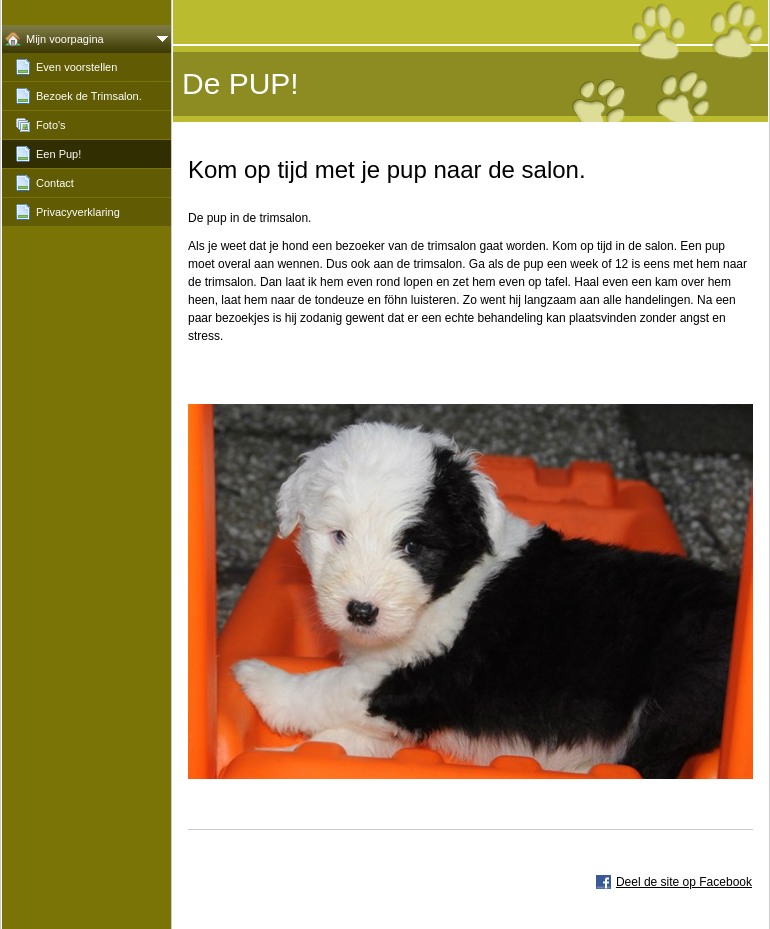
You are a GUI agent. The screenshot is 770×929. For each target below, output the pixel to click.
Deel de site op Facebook (684, 882)
